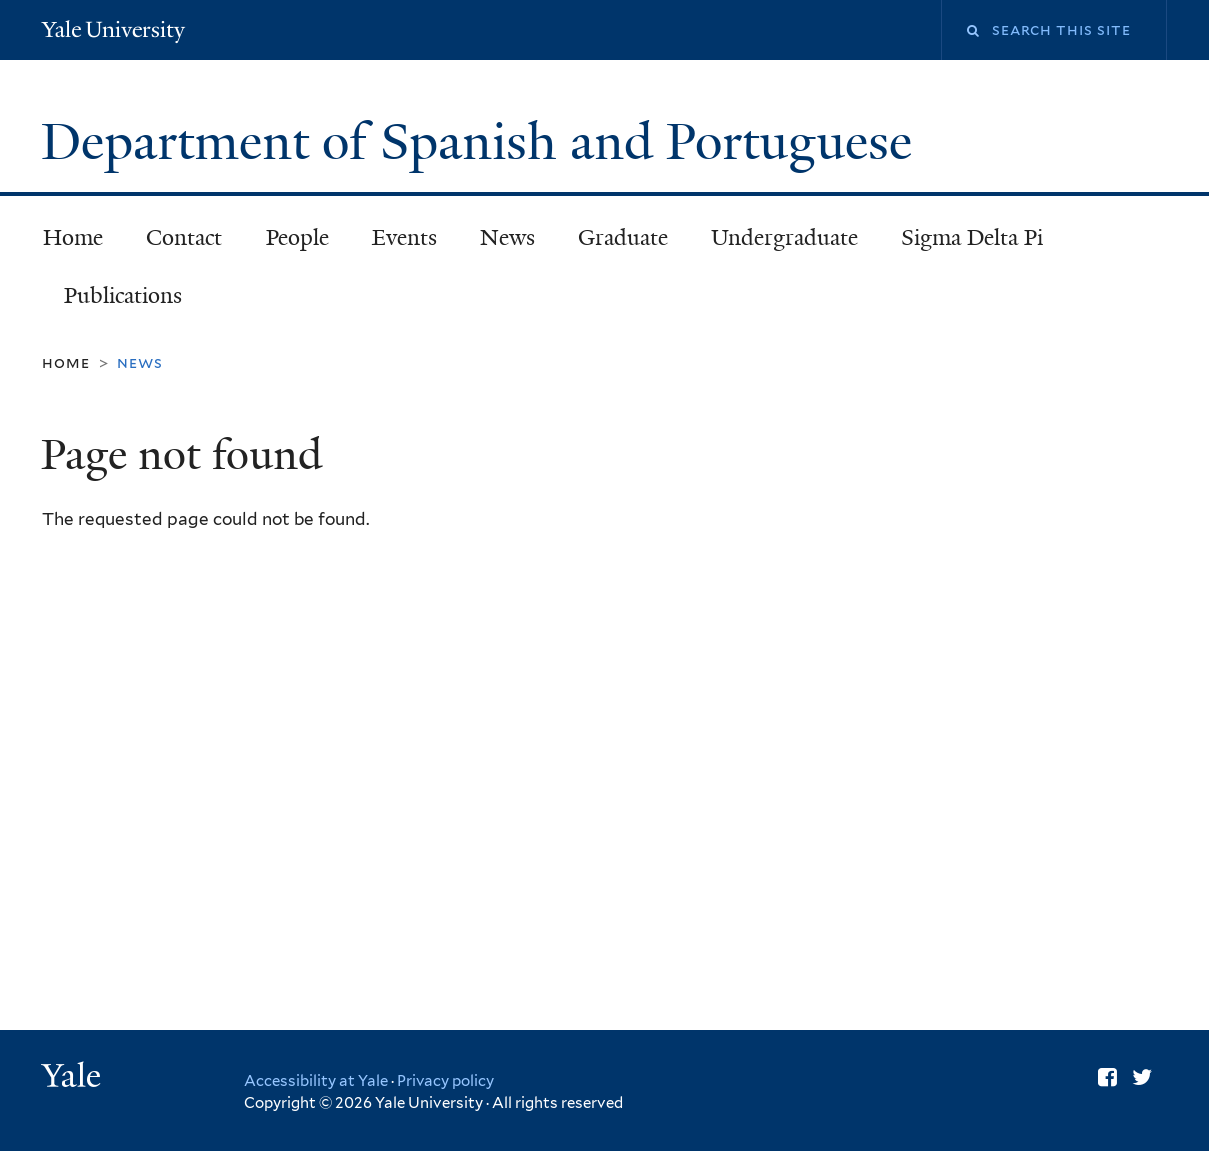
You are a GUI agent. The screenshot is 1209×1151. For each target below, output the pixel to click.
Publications (123, 295)
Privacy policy (445, 1081)
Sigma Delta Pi (972, 237)
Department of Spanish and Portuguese (483, 142)
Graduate (623, 237)
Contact (184, 237)
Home (73, 237)
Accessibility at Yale (316, 1081)
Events (404, 237)
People (297, 237)
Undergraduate (784, 237)
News (507, 237)
